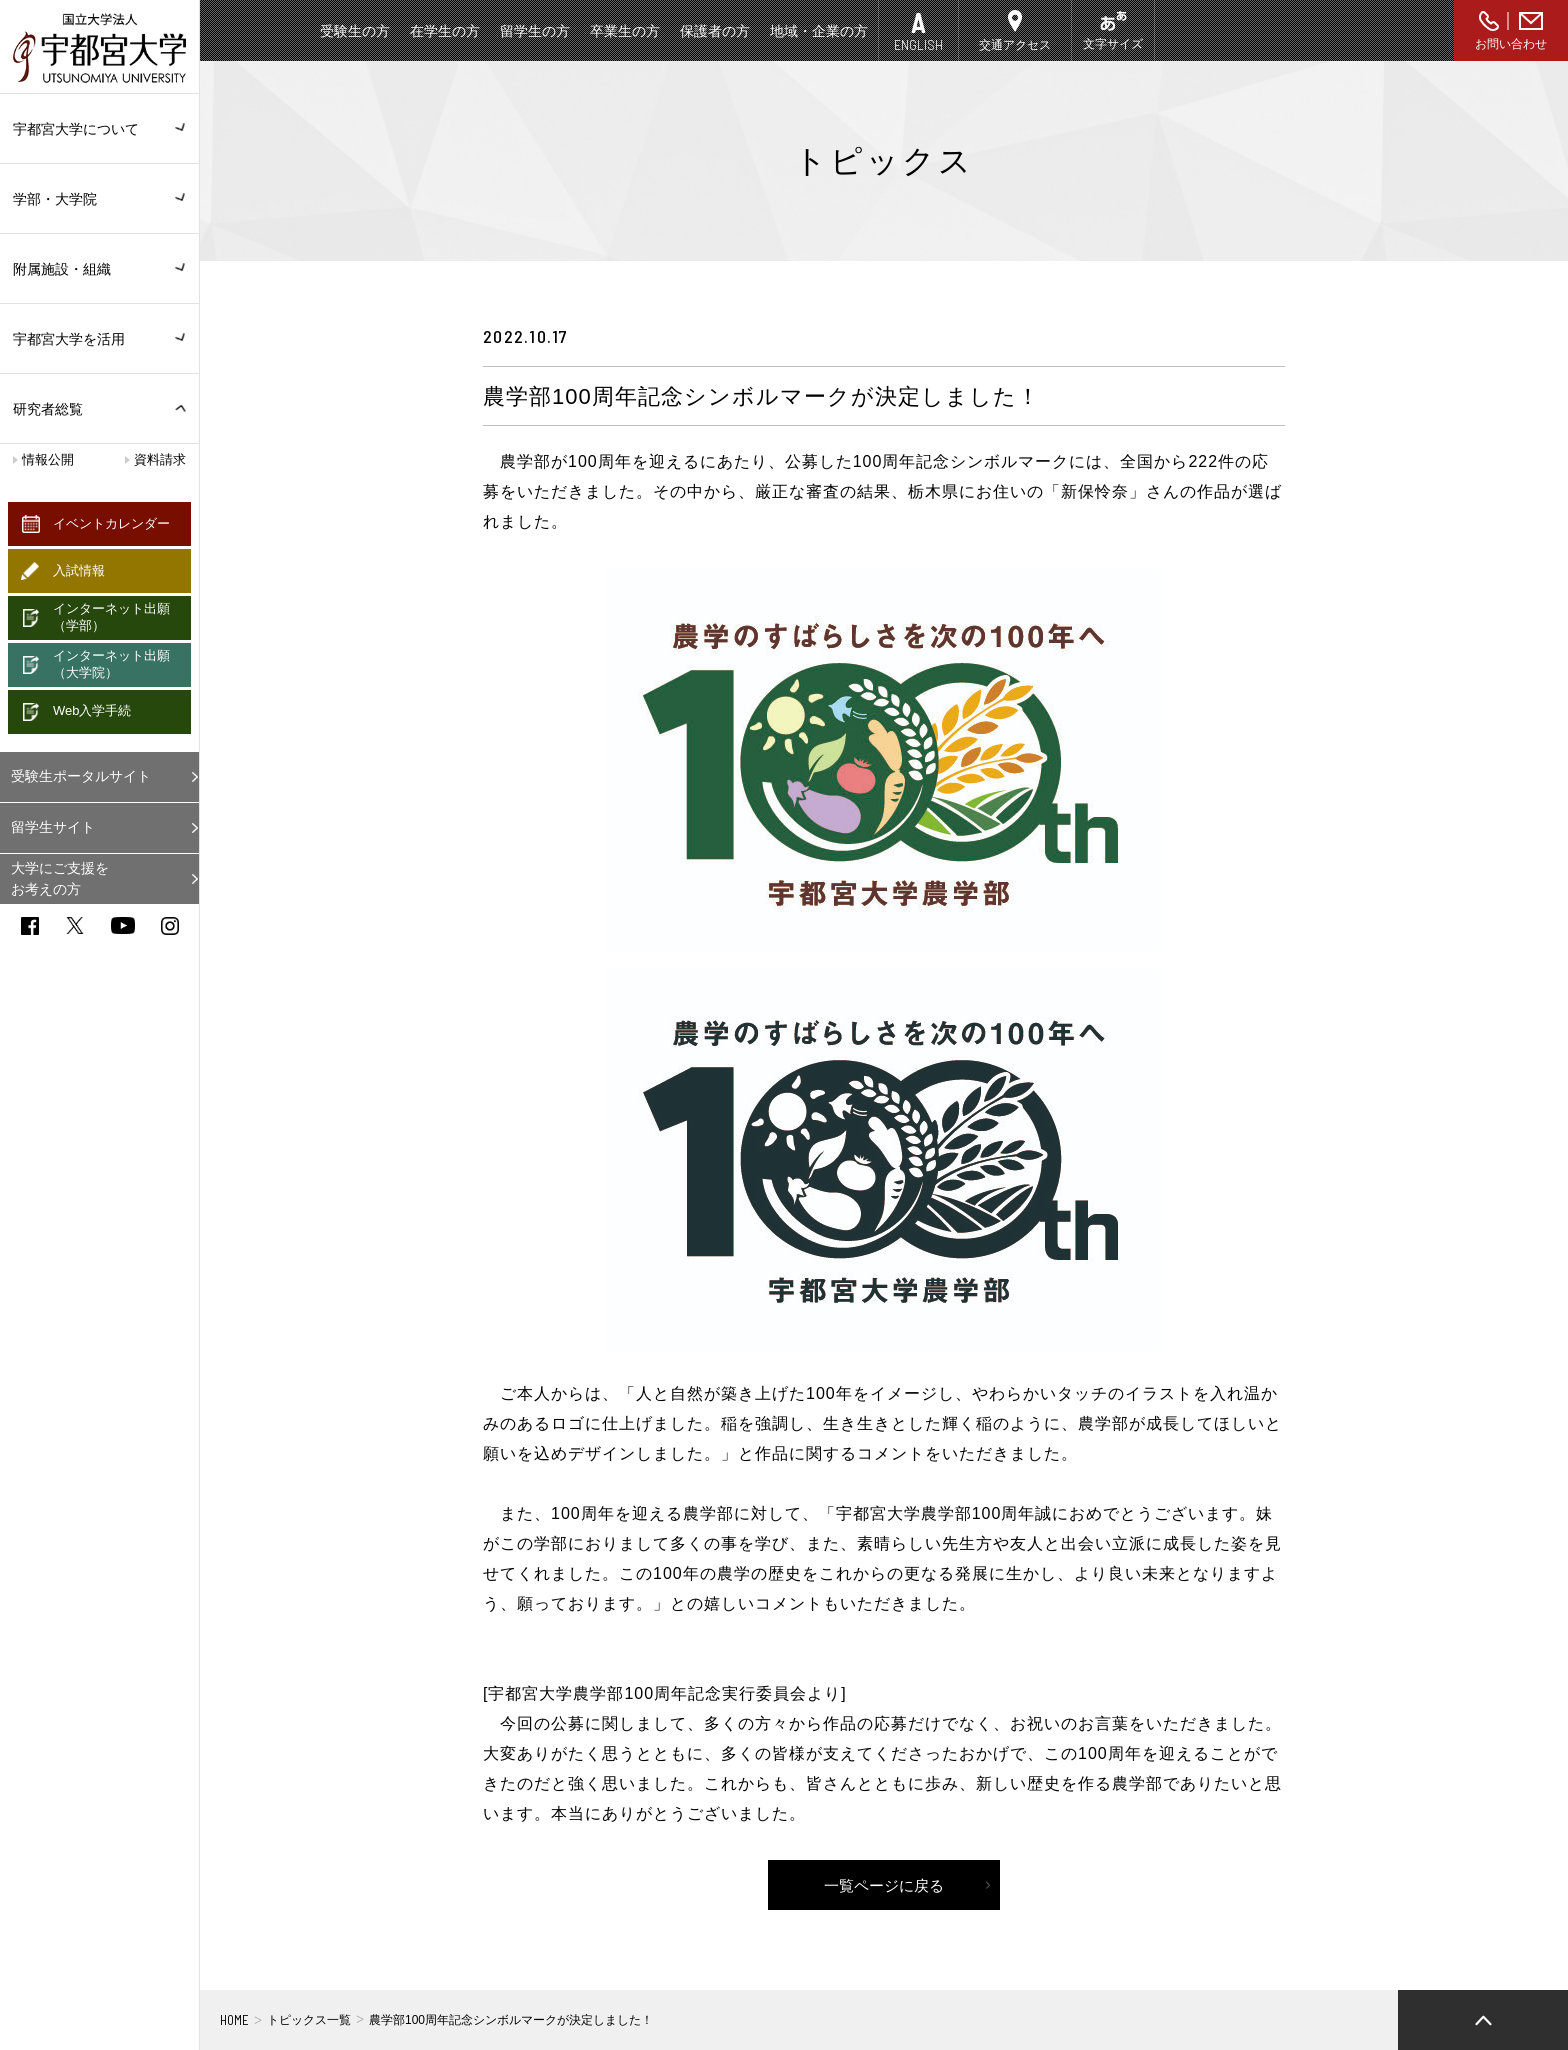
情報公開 (48, 459)
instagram (170, 926)
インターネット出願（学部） (111, 617)
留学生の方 (535, 31)
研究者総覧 (48, 409)
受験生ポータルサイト (81, 776)
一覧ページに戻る (884, 1885)
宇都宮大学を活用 (99, 339)
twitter (75, 925)
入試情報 (79, 570)
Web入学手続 (92, 710)
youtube (123, 925)
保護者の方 (715, 31)
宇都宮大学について (99, 129)
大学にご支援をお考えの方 (60, 878)
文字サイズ (1113, 44)
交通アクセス (1015, 45)
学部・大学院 (99, 199)
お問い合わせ (1511, 44)
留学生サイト (53, 827)
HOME (234, 2020)
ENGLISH (918, 44)
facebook (30, 926)
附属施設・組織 (99, 269)
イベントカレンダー (111, 523)
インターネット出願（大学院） (111, 664)
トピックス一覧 (309, 2020)
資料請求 (160, 459)
